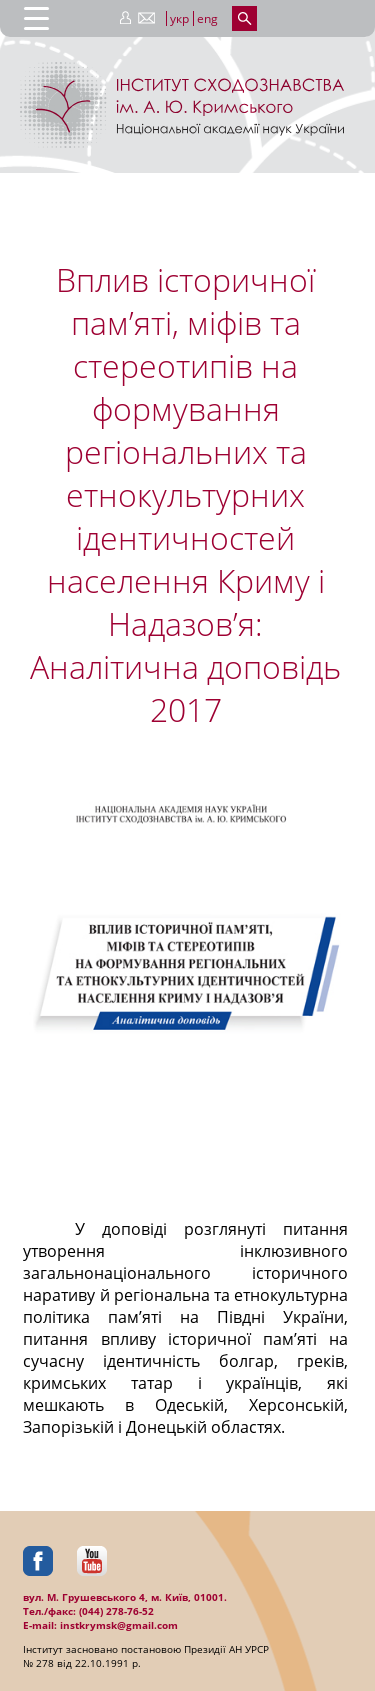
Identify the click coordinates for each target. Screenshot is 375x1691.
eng (207, 18)
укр (179, 18)
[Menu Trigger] (36, 17)
